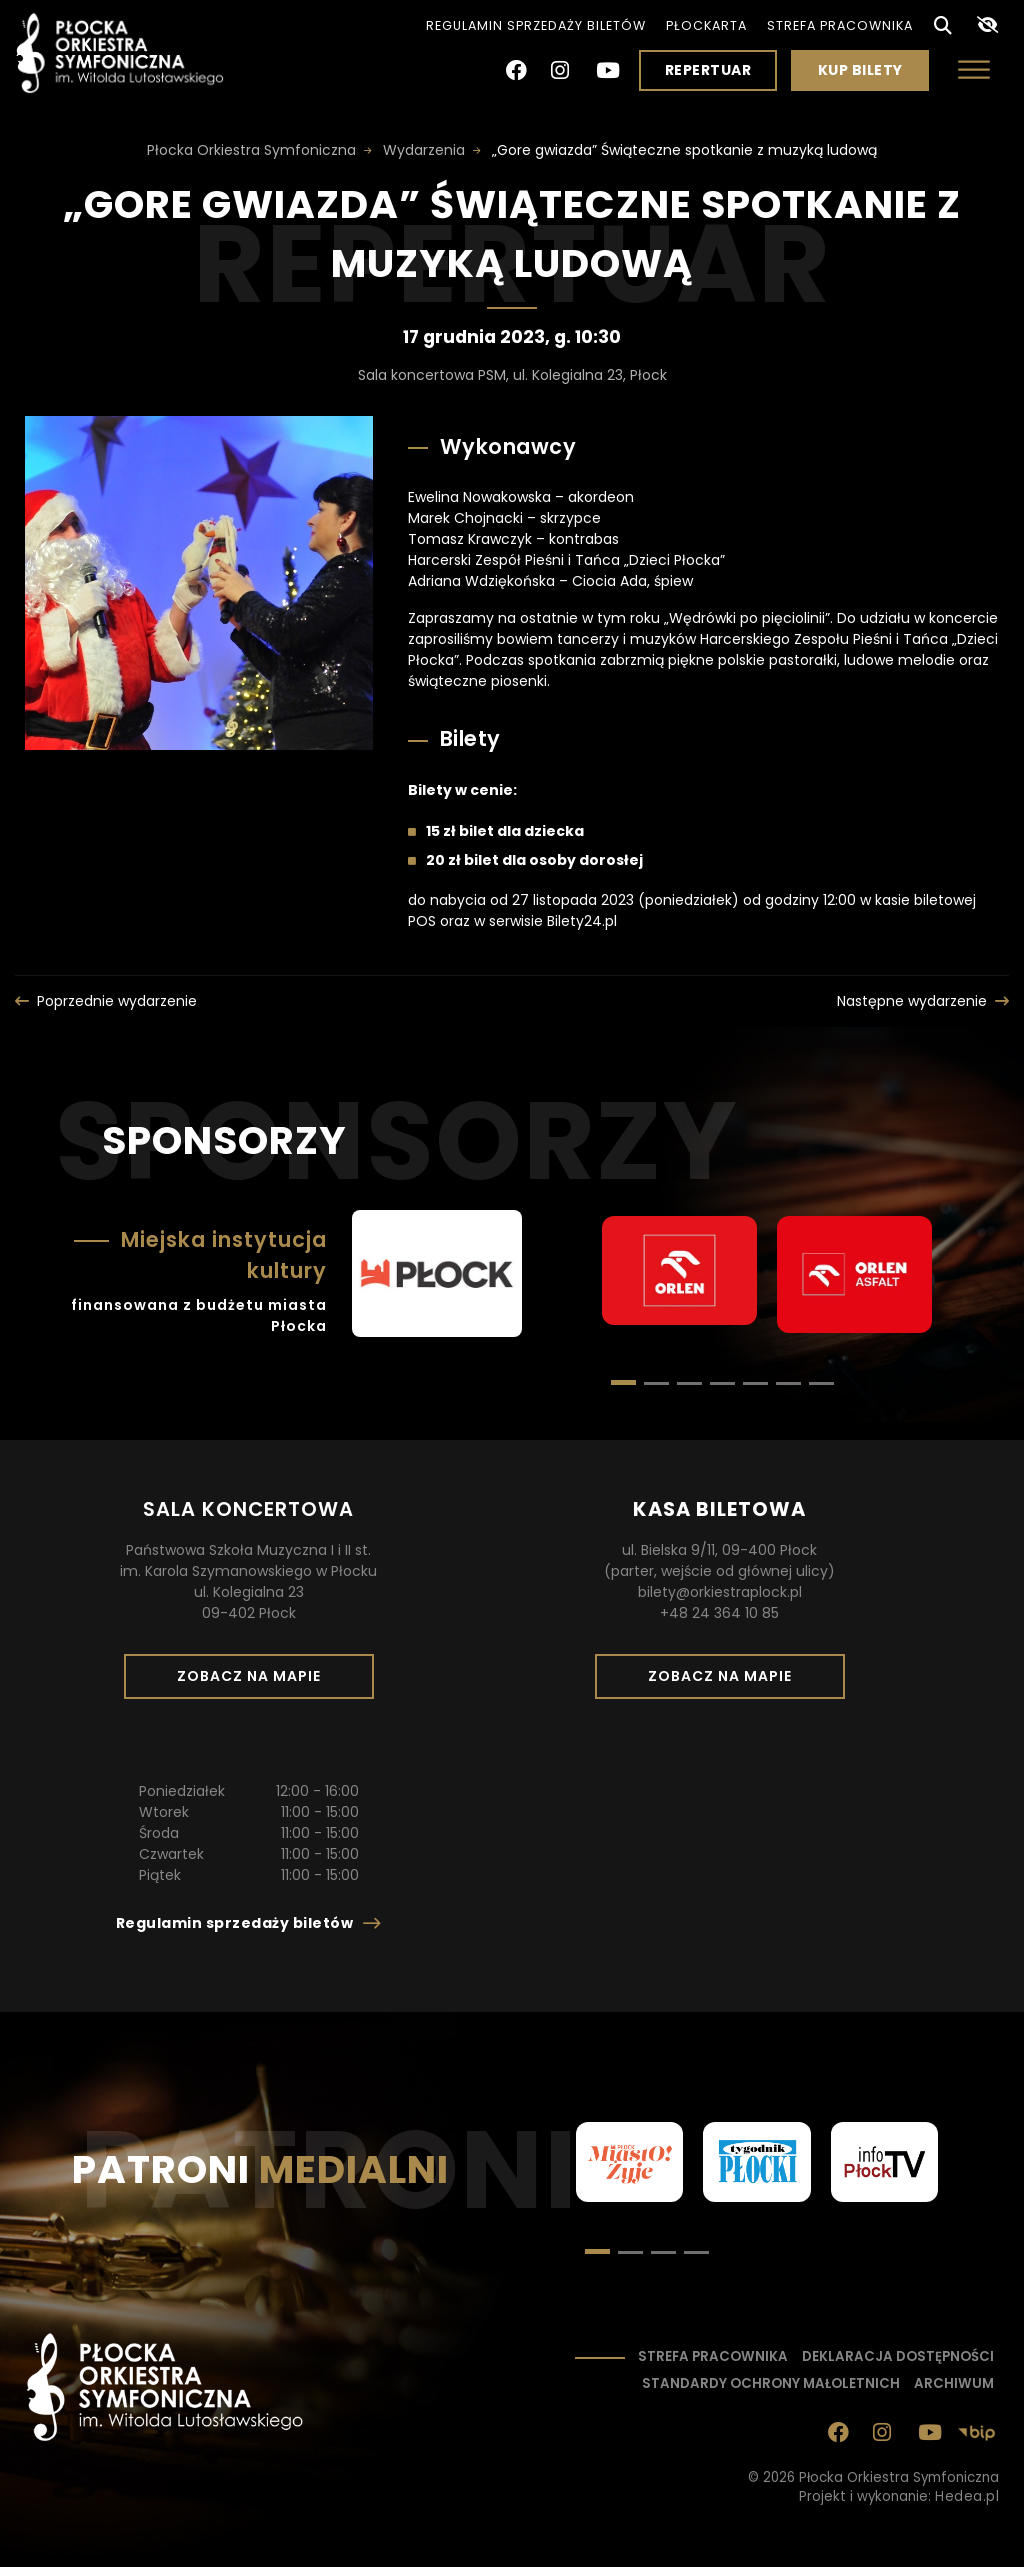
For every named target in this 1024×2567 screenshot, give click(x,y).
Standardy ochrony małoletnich (771, 2383)
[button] (656, 1383)
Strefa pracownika (840, 25)
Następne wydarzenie (912, 1001)
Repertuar (708, 70)
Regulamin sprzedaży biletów (536, 25)
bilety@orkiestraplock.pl (720, 1592)
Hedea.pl (967, 2496)
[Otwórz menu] (974, 69)
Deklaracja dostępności (898, 2356)
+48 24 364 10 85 (719, 1613)
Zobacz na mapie (256, 1682)
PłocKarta (706, 25)
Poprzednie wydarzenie (117, 1001)
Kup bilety (868, 75)
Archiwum (954, 2383)
